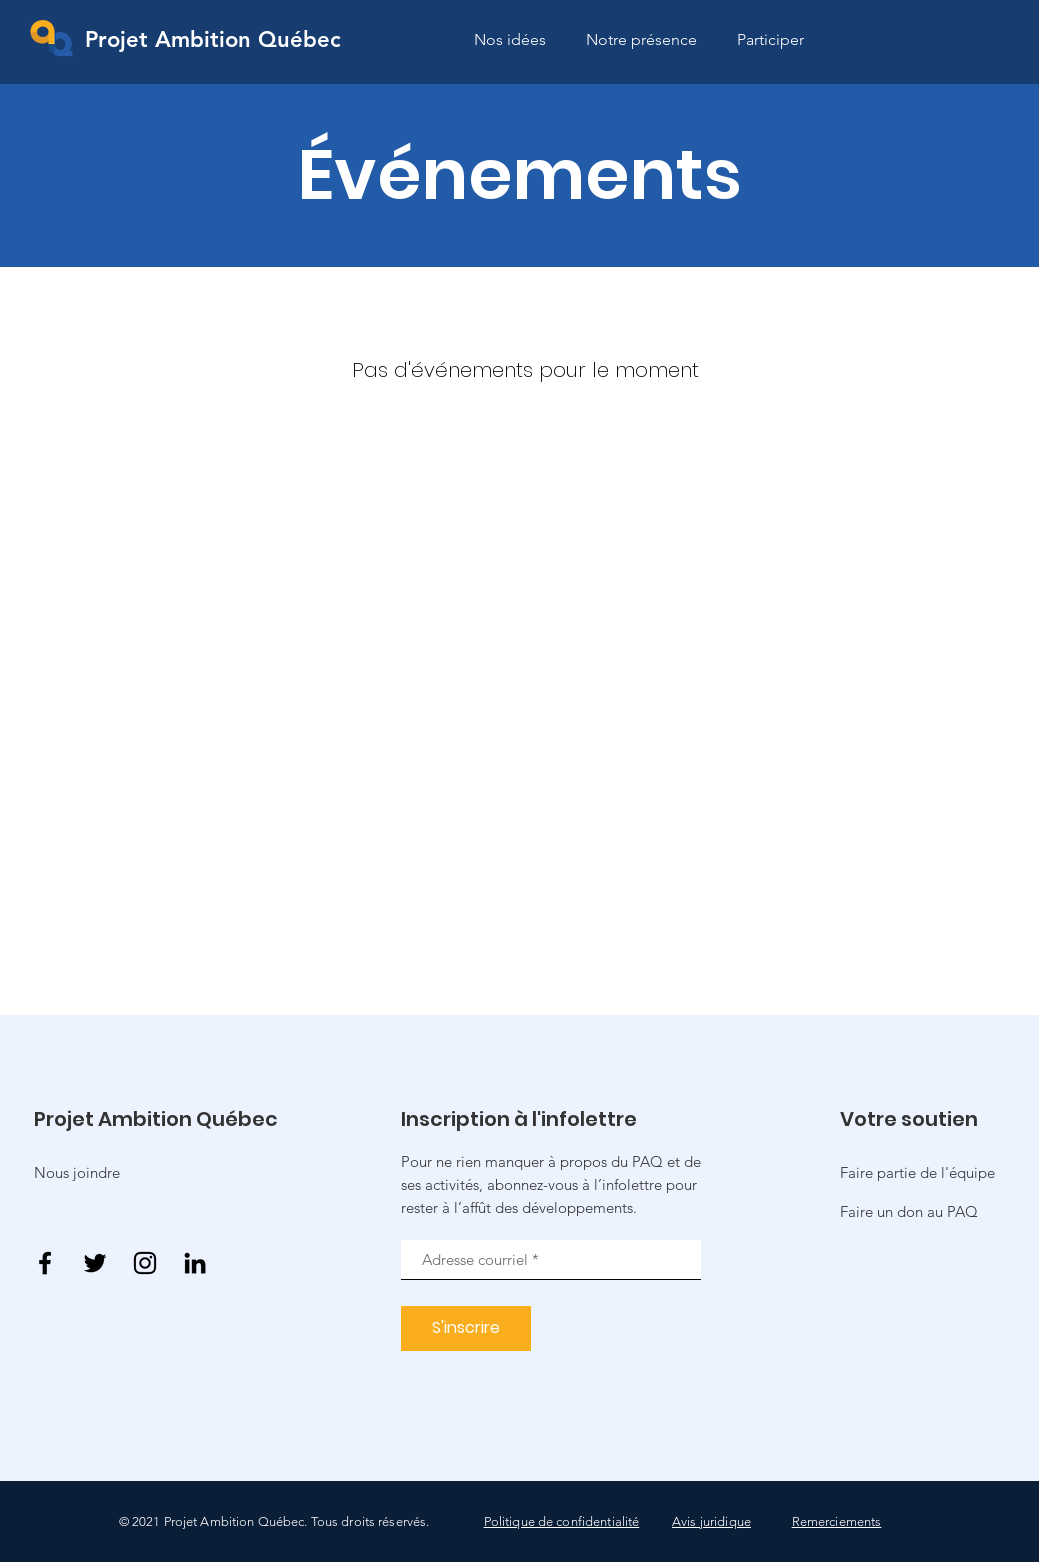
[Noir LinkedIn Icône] (195, 1263)
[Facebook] (45, 1263)
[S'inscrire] (466, 1328)
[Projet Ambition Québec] (213, 40)
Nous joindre (77, 1172)
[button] (909, 1211)
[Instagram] (145, 1263)
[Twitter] (95, 1263)
